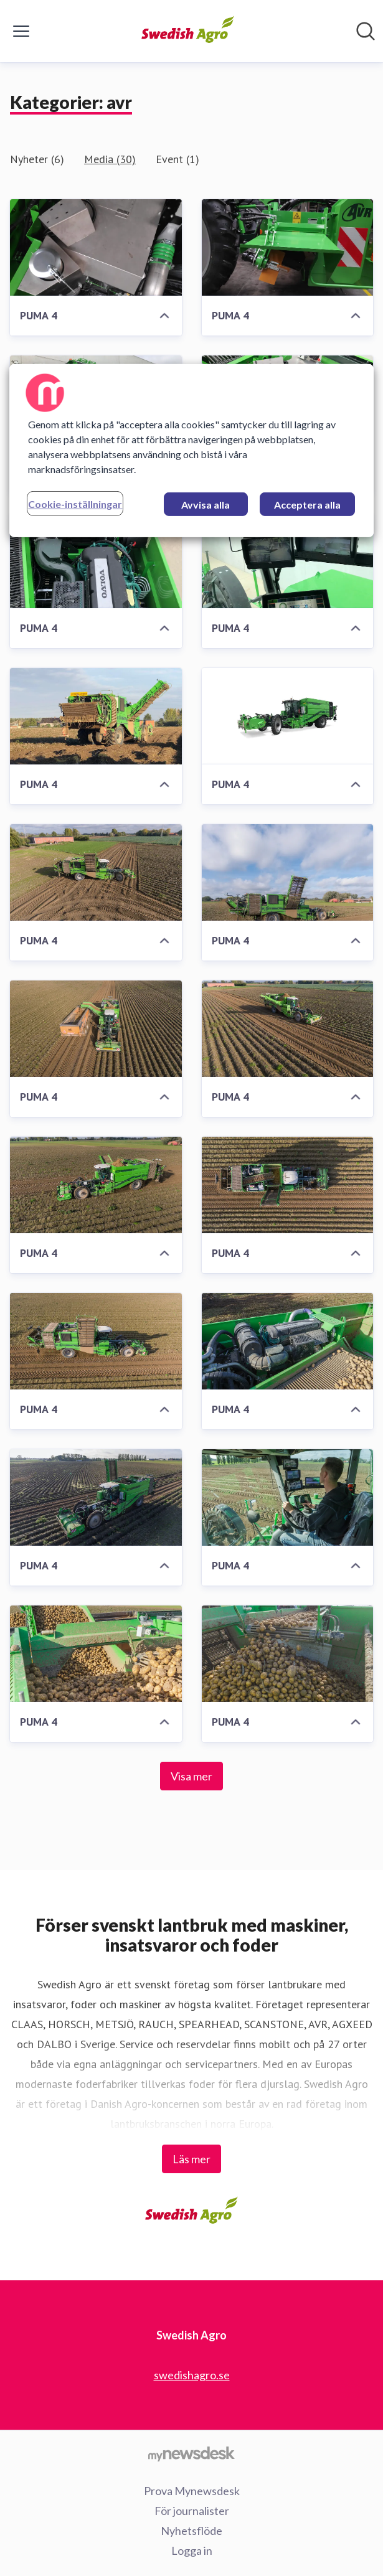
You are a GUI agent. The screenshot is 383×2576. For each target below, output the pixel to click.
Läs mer (191, 2159)
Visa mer (191, 1776)
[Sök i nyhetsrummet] (366, 31)
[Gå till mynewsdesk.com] (191, 2453)
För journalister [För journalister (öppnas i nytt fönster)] (191, 2510)
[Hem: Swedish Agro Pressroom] (188, 31)
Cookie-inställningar (75, 504)
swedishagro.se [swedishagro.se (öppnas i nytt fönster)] (192, 2375)
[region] (191, 450)
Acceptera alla (307, 504)
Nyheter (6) (37, 159)
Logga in (191, 2550)
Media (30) (110, 159)
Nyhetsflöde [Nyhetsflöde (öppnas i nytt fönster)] (191, 2530)
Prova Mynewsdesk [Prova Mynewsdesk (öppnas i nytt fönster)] (192, 2491)
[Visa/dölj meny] (21, 31)
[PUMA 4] (96, 247)
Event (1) (177, 159)
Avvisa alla (205, 504)
